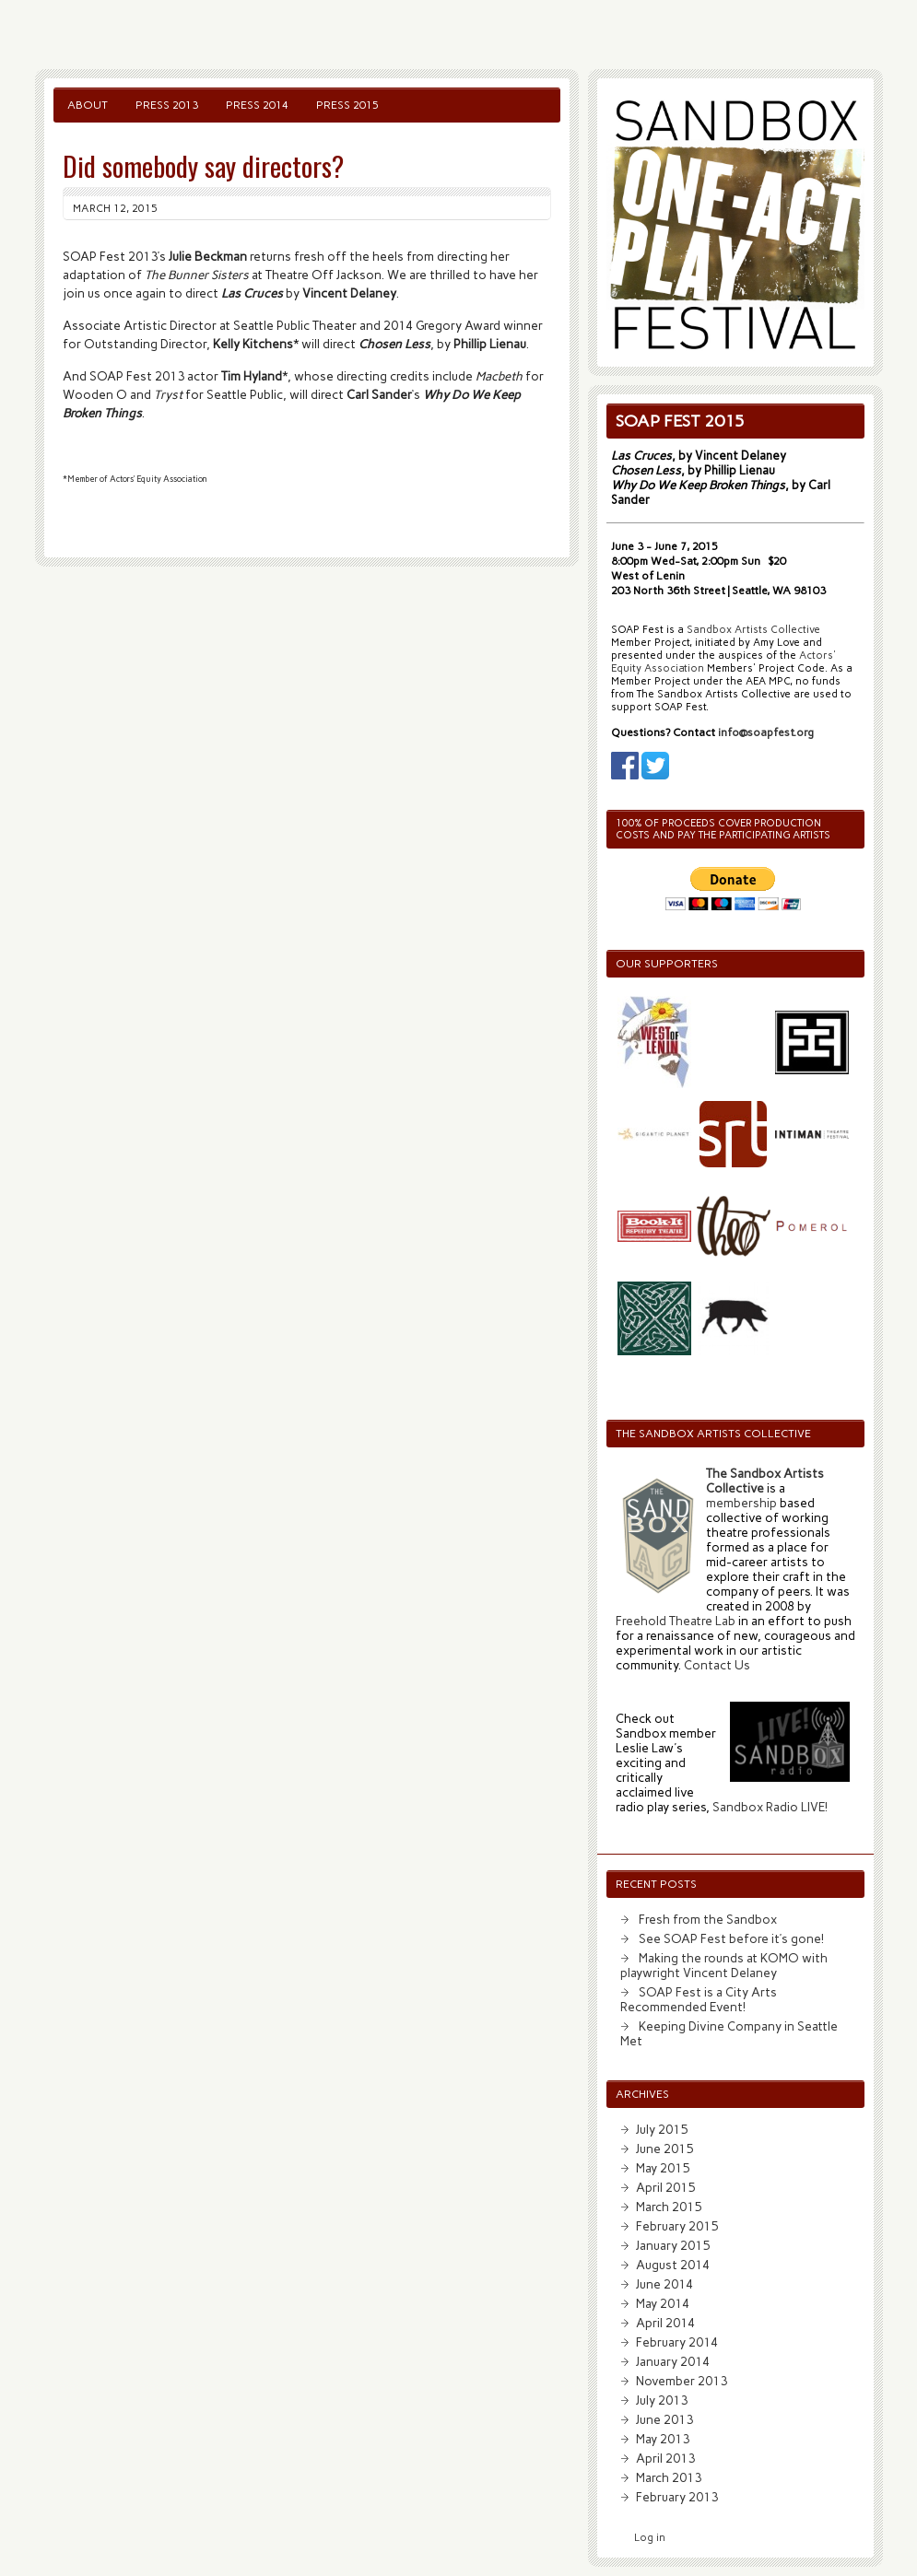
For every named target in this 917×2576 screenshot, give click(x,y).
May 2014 (662, 2303)
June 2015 (664, 2148)
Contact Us (717, 1664)
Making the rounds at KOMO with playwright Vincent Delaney (724, 1965)
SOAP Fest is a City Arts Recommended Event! (698, 1999)
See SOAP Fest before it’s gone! (731, 1938)
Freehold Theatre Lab (675, 1620)
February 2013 (677, 2496)
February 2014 (677, 2342)
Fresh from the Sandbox (708, 1919)
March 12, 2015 (115, 208)
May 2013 (662, 2438)
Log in (649, 2538)
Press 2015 (347, 105)
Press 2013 (166, 105)
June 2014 (664, 2284)
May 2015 (662, 2167)
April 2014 (665, 2322)
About (87, 105)
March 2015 (668, 2206)
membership (741, 1502)
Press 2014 (257, 105)
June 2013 (664, 2419)
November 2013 (681, 2380)
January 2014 (673, 2361)
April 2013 (665, 2458)
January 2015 (673, 2245)
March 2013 (668, 2477)
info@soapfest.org (766, 732)
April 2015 (665, 2187)
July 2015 (662, 2129)
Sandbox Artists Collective (753, 630)
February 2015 (677, 2226)
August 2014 (673, 2264)
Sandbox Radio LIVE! (770, 1806)
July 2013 (662, 2400)
